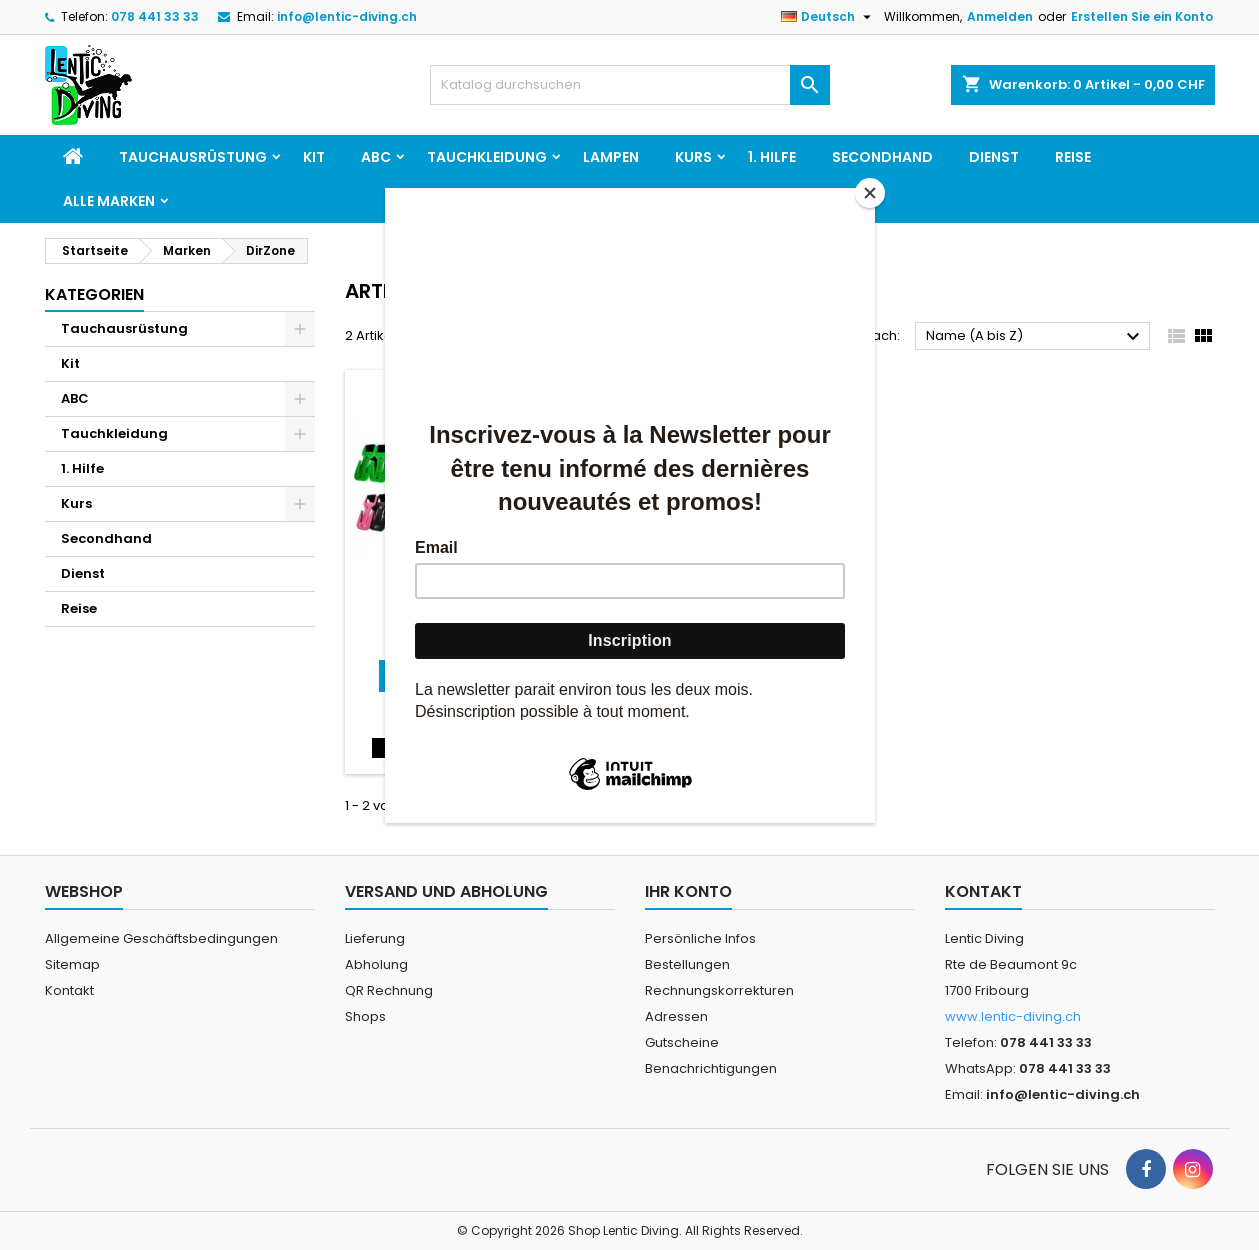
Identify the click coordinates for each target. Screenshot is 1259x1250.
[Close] (870, 193)
